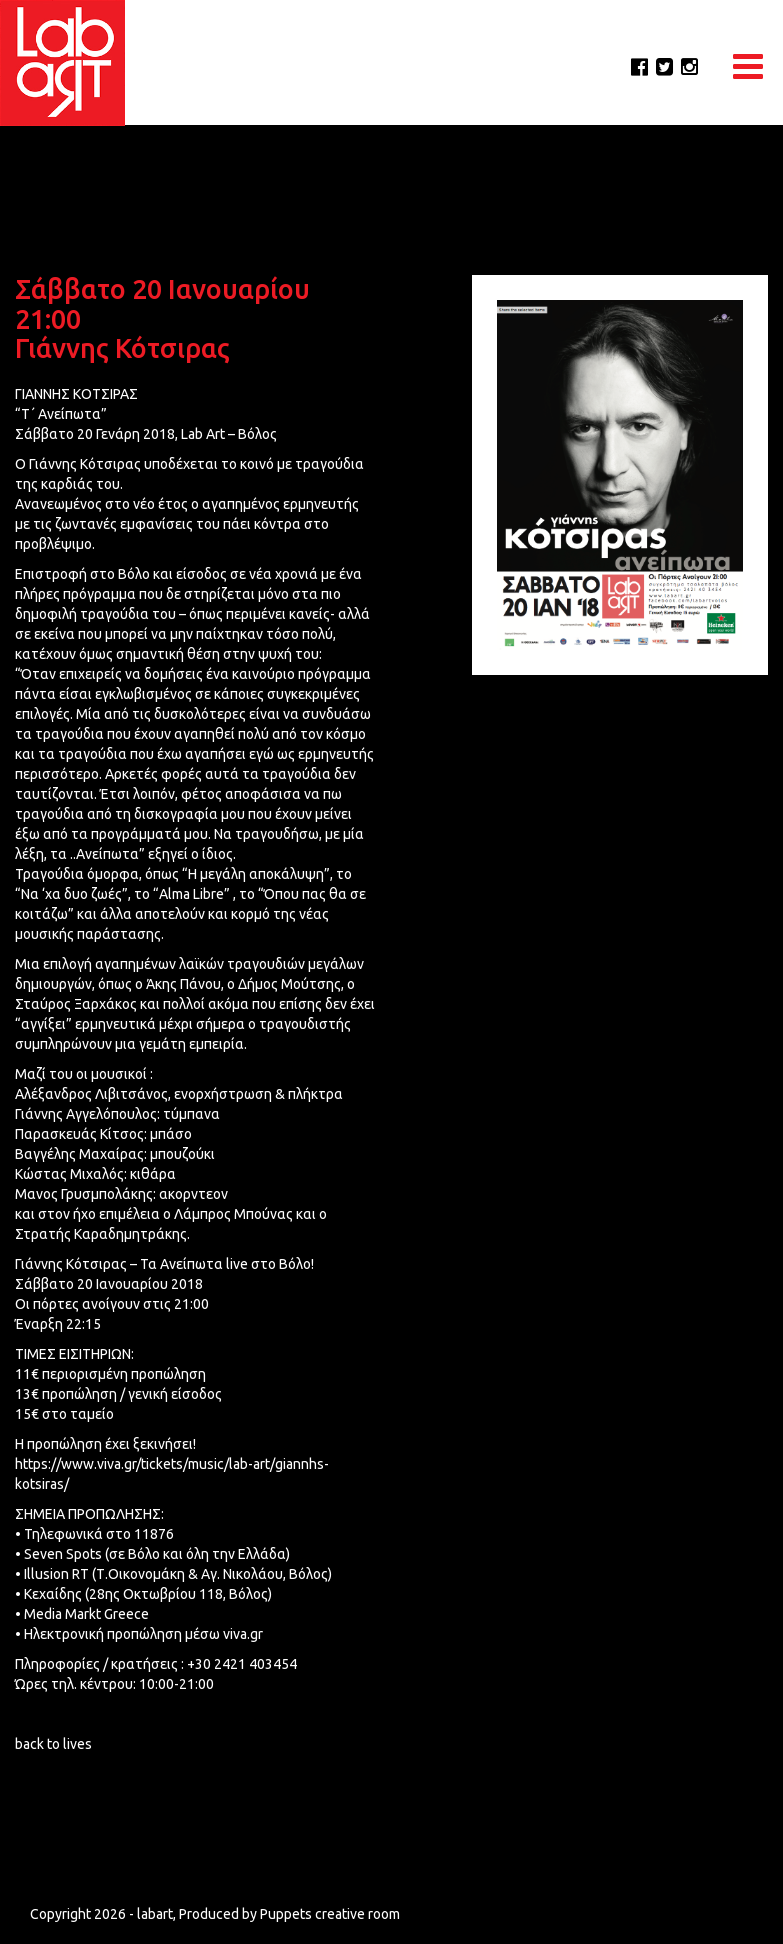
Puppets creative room (330, 1924)
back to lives (53, 1744)
